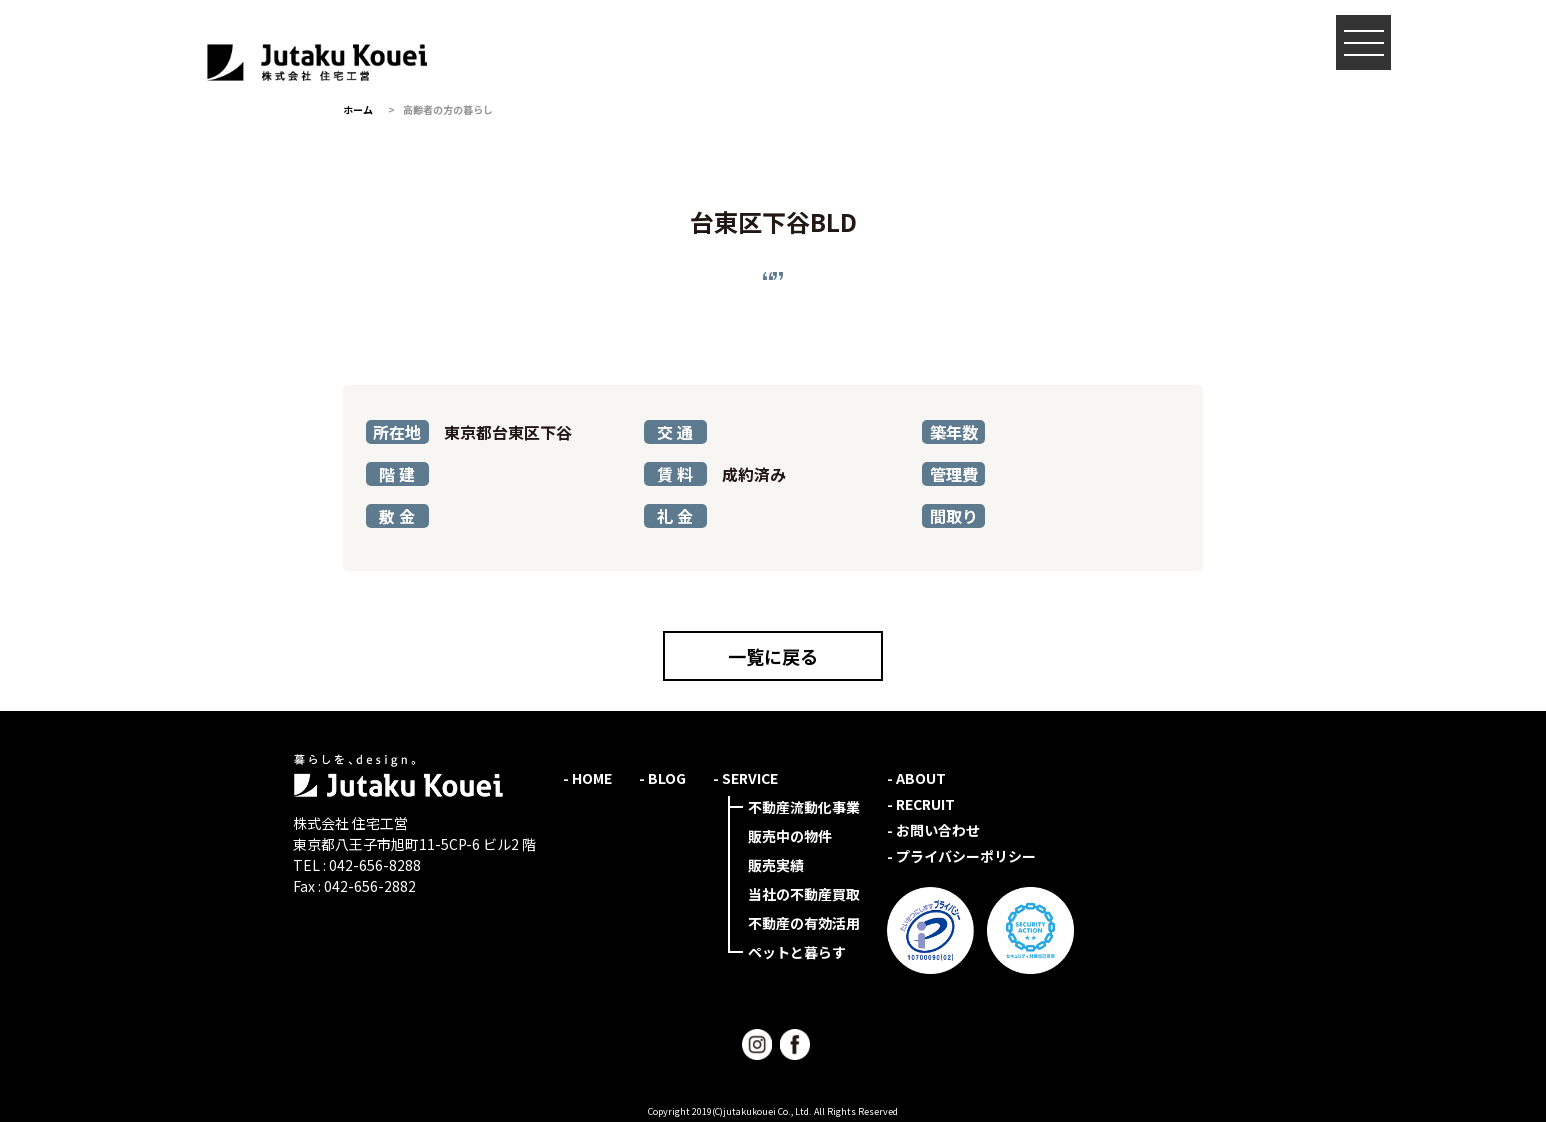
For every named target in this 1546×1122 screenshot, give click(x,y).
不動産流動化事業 (804, 807)
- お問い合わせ (933, 830)
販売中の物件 (790, 836)
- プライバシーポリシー (961, 856)
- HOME (587, 778)
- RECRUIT (921, 804)
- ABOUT (916, 778)
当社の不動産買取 (804, 894)
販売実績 (776, 865)
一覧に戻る (773, 656)
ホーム (358, 109)
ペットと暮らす (797, 952)
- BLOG (662, 778)
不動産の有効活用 (804, 923)
